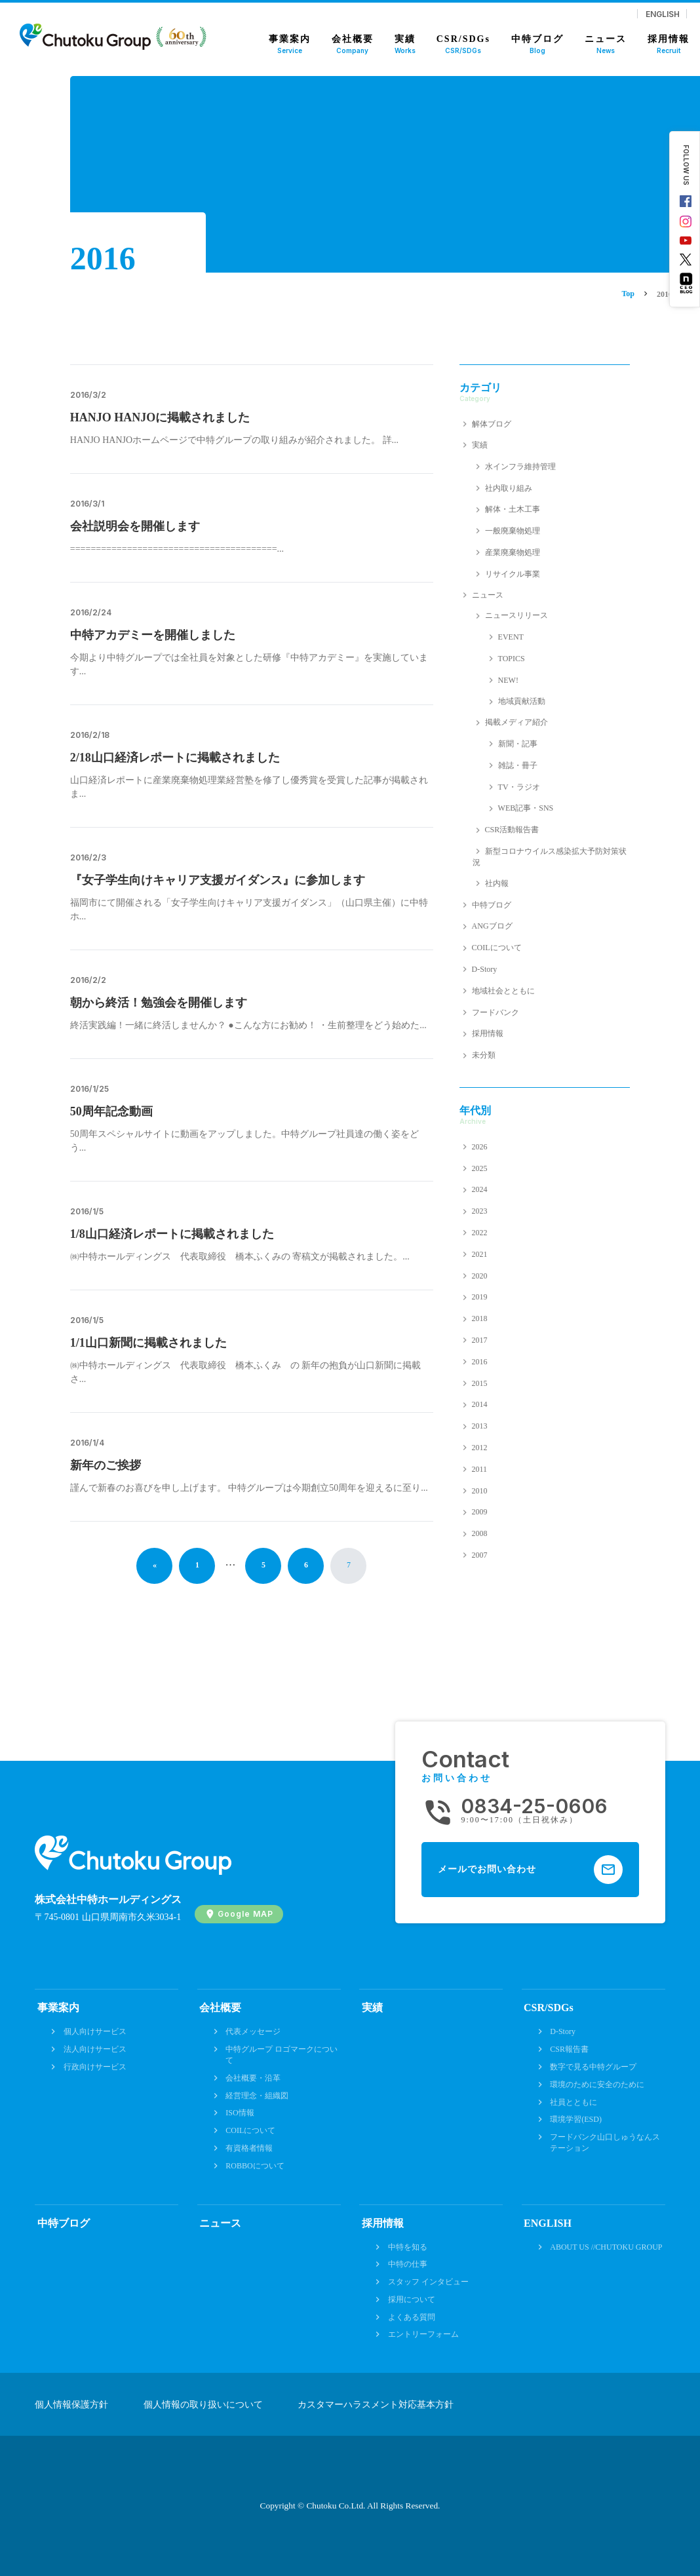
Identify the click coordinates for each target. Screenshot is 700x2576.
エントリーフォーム (423, 2334)
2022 (480, 1232)
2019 (480, 1296)
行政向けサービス (95, 2066)
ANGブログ (492, 926)
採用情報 (487, 1033)
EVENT (511, 637)
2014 (480, 1404)
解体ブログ (491, 424)
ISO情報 (239, 2112)
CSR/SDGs (549, 2007)
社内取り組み (508, 488)
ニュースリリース (516, 615)
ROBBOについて (254, 2165)
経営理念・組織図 (256, 2095)
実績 (480, 445)
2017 (480, 1340)
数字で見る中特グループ (593, 2066)
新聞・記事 (517, 743)
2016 (480, 1361)
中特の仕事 (407, 2264)
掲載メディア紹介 (516, 722)
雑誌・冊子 (517, 765)
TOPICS (511, 658)
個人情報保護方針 (71, 2405)
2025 (480, 1168)
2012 (480, 1447)
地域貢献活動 (521, 701)
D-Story (484, 969)
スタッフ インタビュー (428, 2281)
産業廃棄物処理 (512, 552)
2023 (480, 1211)
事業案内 (58, 2007)
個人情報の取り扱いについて (203, 2405)
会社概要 (220, 2007)
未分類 (484, 1055)
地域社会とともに (503, 990)
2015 (480, 1383)
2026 (480, 1146)
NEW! (508, 680)
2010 (480, 1490)
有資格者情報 (249, 2148)
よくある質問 (411, 2317)
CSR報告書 (569, 2049)
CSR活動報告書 (512, 829)
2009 (480, 1511)
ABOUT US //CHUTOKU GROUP (606, 2247)
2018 (480, 1318)
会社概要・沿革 (253, 2078)
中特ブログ (491, 905)
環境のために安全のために (597, 2084)
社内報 (497, 883)
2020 (480, 1275)
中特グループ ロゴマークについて (281, 2055)
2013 (480, 1426)
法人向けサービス (95, 2049)
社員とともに (573, 2102)
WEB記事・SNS (526, 808)
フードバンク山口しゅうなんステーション (605, 2142)
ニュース (487, 595)
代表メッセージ (253, 2031)
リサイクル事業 (512, 574)
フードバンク (495, 1012)
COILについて (497, 947)
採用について (411, 2299)
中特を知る (407, 2247)
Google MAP (245, 1914)
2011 (480, 1469)
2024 (480, 1189)
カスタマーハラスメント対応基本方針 (376, 2405)
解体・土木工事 (512, 509)
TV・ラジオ (519, 787)
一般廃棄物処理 (512, 530)
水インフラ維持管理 (520, 466)
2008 (480, 1533)
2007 (480, 1555)
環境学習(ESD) (576, 2119)
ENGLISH (663, 13)
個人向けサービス (95, 2031)
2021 (480, 1254)
